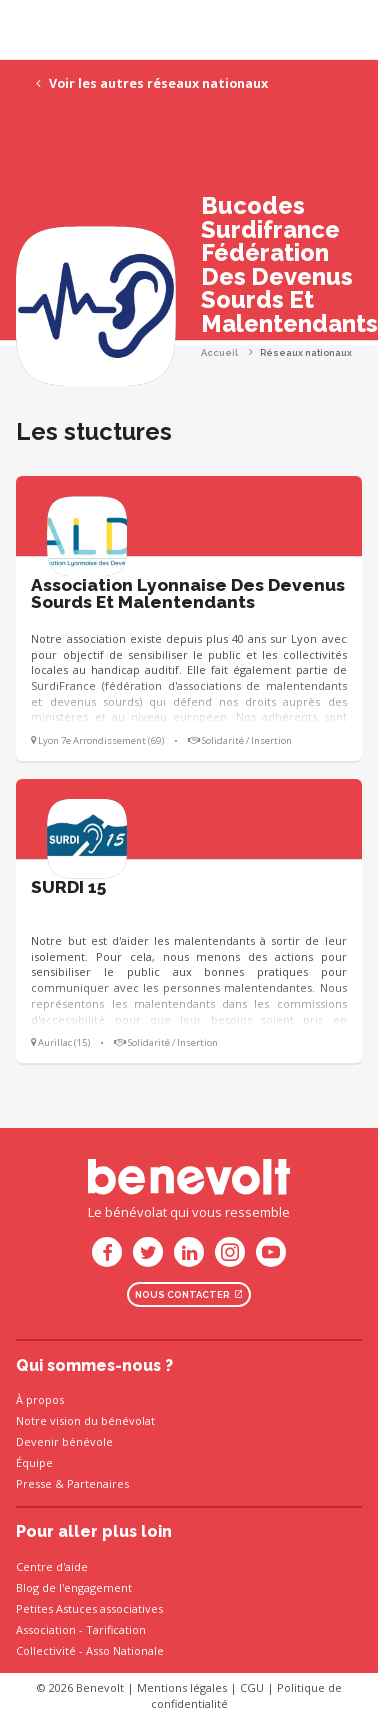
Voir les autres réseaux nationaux (152, 83)
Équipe (34, 1462)
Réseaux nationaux (306, 352)
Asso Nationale (125, 1650)
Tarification (116, 1629)
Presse (34, 1483)
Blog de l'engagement (74, 1587)
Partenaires (98, 1483)
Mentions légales (182, 1687)
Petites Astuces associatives (89, 1608)
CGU (252, 1687)
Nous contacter (189, 1294)
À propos (40, 1399)
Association (46, 1629)
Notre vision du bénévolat (85, 1420)
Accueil (219, 352)
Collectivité (46, 1650)
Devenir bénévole (64, 1441)
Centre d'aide (52, 1566)
